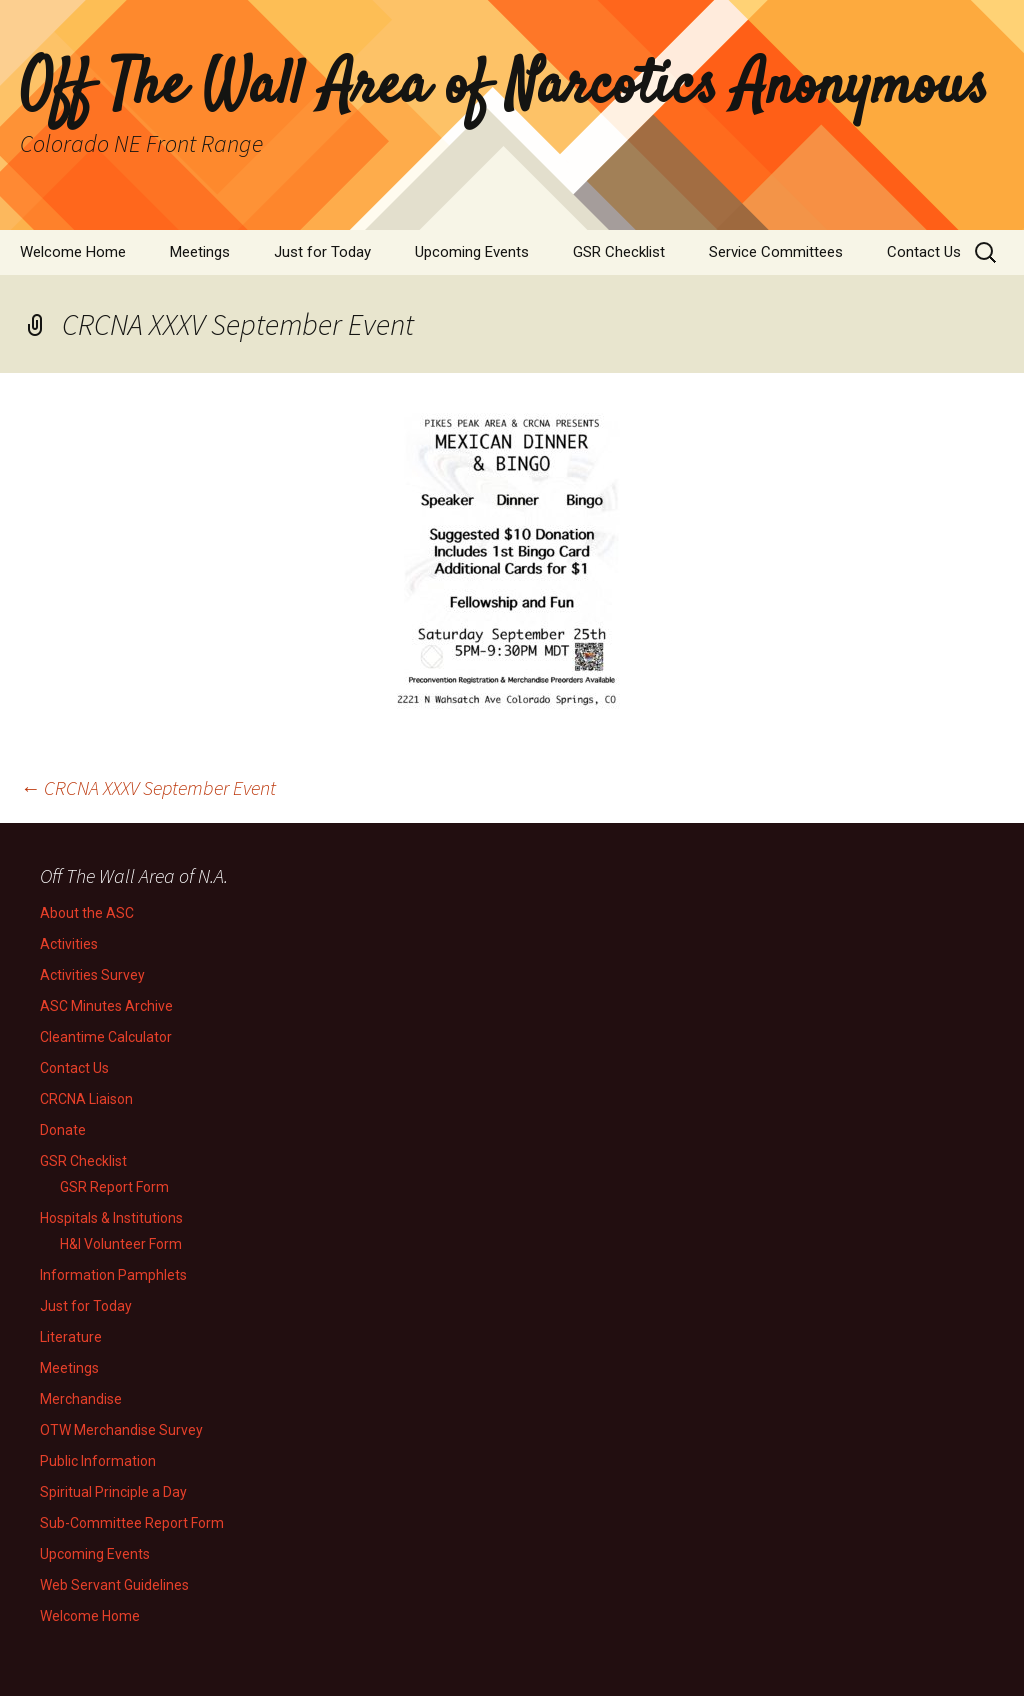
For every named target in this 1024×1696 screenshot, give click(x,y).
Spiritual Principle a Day (113, 1492)
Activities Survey (92, 975)
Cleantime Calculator (106, 1037)
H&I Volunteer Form (121, 1244)
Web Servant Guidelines (114, 1585)
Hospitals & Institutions (111, 1218)
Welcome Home (73, 252)
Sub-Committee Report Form (132, 1523)
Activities (69, 944)
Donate (63, 1130)
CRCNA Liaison (86, 1099)
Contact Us (924, 252)
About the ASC (87, 913)
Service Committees (776, 252)
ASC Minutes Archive (106, 1006)
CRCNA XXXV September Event (148, 787)
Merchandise (81, 1399)
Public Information (98, 1461)
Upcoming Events (472, 252)
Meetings (200, 252)
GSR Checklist (619, 252)
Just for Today (322, 252)
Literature (71, 1337)
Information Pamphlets (113, 1275)
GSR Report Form (114, 1187)
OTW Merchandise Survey (121, 1430)
